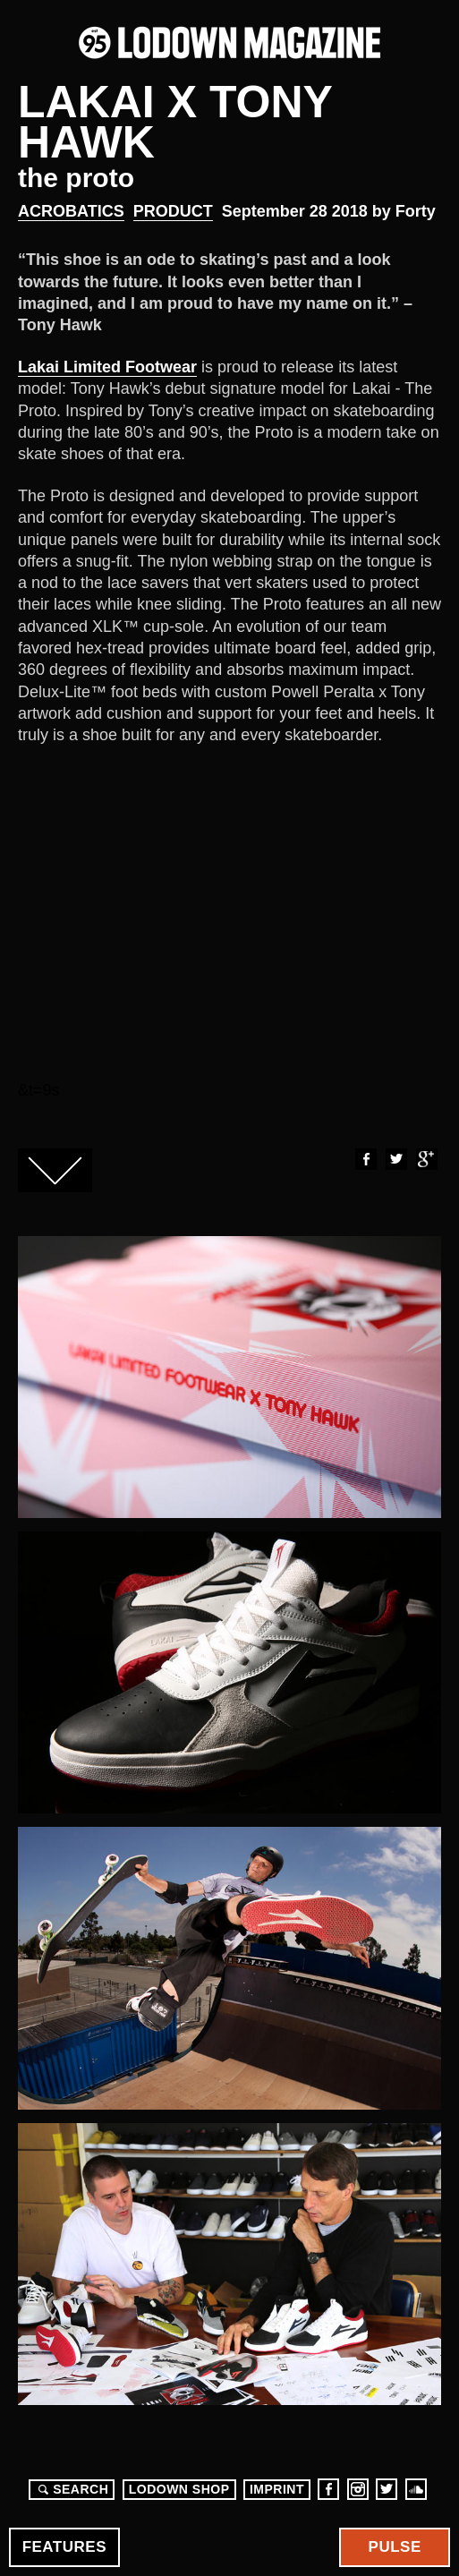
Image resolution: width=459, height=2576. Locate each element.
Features (64, 2546)
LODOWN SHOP (179, 2489)
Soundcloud (416, 2489)
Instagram (358, 2489)
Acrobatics (71, 211)
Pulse (395, 2546)
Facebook (365, 1159)
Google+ (426, 1159)
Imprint (277, 2489)
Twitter (395, 1159)
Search (70, 2489)
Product (173, 211)
